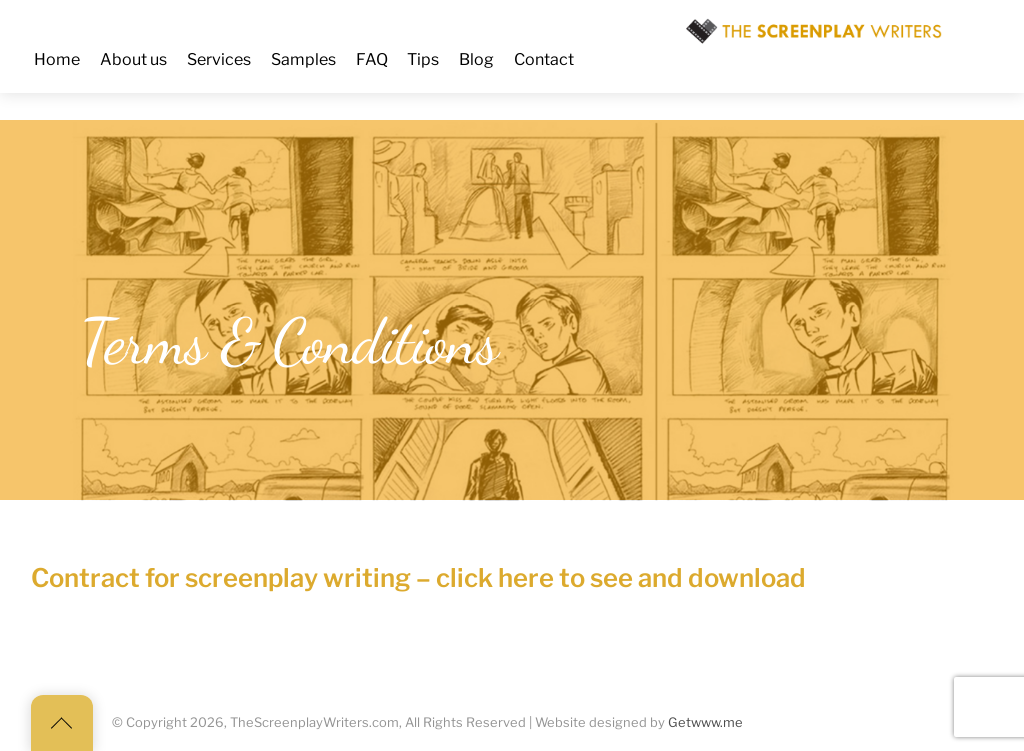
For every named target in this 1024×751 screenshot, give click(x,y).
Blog (476, 59)
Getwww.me (705, 722)
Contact (544, 59)
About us (133, 59)
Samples (303, 59)
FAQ (372, 59)
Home (57, 59)
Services (219, 59)
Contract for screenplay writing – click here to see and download (418, 577)
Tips (423, 59)
